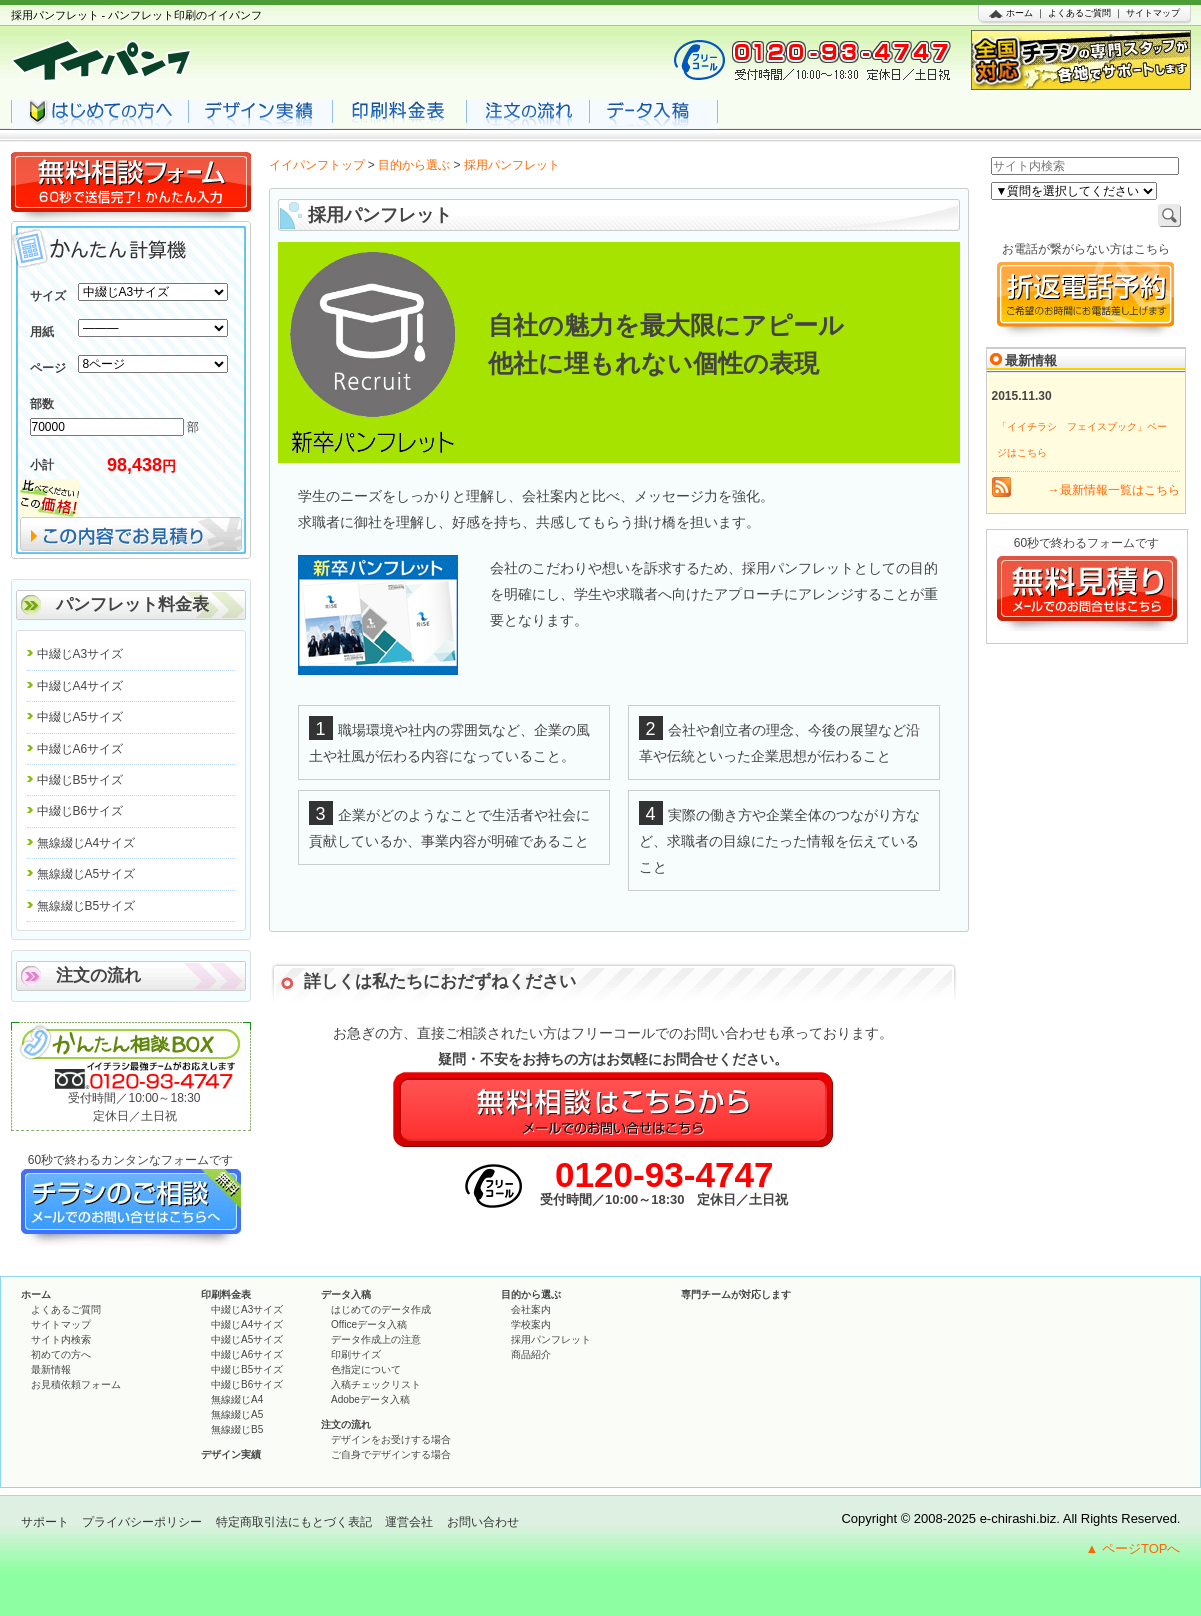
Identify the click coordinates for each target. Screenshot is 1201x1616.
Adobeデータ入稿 (370, 1399)
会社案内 (531, 1309)
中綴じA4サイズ (80, 686)
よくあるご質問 (1079, 13)
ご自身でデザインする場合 (391, 1454)
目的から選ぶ (414, 165)
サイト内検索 (61, 1339)
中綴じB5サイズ (80, 780)
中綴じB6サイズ (80, 811)
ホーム (1019, 13)
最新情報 (51, 1369)
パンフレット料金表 (132, 604)
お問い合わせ (483, 1522)
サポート (45, 1522)
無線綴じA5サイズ (86, 874)
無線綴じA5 (237, 1414)
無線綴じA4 (237, 1399)
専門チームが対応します (736, 1294)
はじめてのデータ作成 (381, 1309)
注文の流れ (98, 975)
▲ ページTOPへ (1133, 1548)
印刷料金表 (226, 1294)
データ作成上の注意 (376, 1339)
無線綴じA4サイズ (86, 843)
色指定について (366, 1369)
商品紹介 (531, 1354)
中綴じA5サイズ (80, 717)
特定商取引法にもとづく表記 (294, 1522)
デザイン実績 (231, 1454)
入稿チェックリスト (376, 1384)
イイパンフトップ (317, 165)
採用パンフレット (551, 1339)
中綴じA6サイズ (80, 749)
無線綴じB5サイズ (86, 906)
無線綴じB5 (237, 1429)
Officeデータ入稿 (369, 1324)
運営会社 (409, 1522)
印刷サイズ (356, 1354)
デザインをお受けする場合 (391, 1439)
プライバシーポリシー (142, 1522)
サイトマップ (1153, 13)
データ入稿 (346, 1294)
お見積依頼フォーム (76, 1384)
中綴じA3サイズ (80, 654)
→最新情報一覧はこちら (1114, 490)
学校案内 (531, 1324)
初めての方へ (61, 1354)
